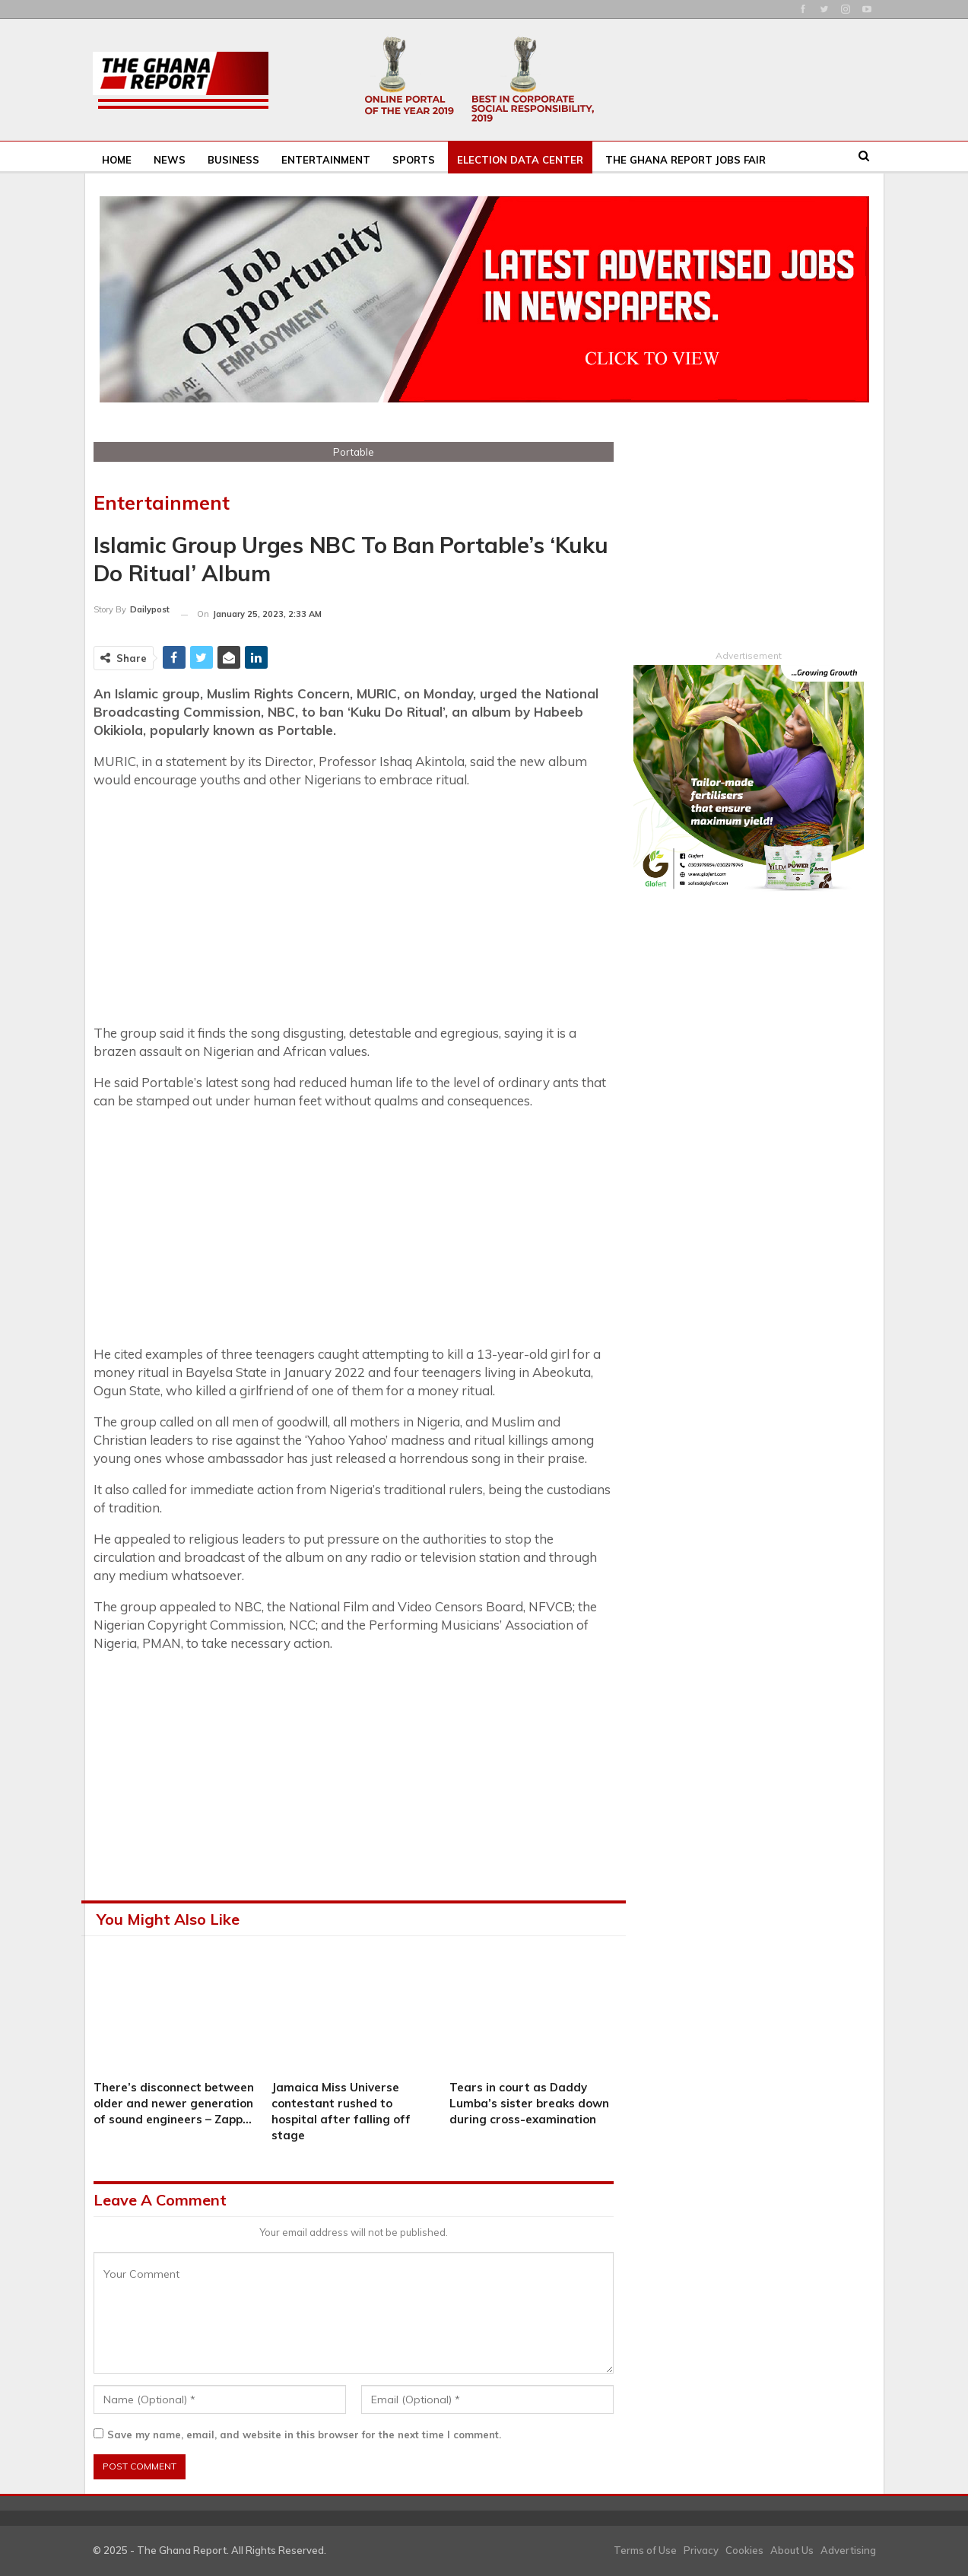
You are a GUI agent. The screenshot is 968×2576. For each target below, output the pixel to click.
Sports (413, 160)
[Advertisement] (354, 908)
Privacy (701, 2550)
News (170, 160)
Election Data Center (520, 160)
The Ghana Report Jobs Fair (685, 160)
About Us (792, 2550)
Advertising (848, 2550)
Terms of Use (645, 2550)
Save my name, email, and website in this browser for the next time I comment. (304, 2434)
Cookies (744, 2550)
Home (117, 160)
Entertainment (325, 160)
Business (233, 160)
